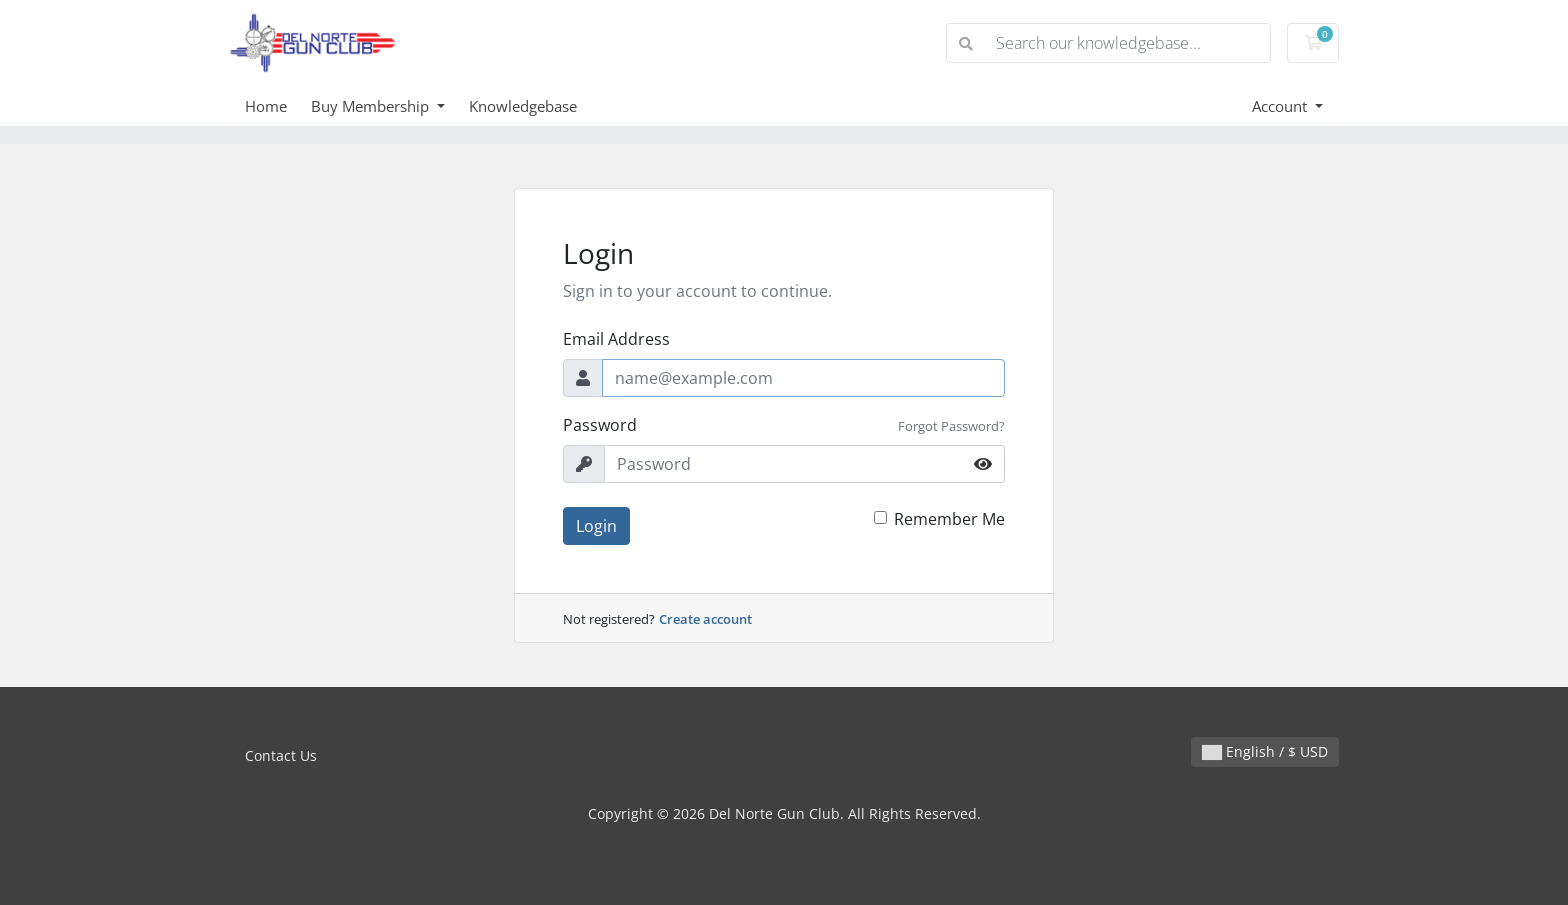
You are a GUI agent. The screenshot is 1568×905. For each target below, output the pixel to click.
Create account (705, 619)
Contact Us (281, 755)
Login (596, 526)
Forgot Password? (951, 426)
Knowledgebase (523, 106)
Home (266, 106)
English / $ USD (1265, 751)
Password (600, 425)
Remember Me (949, 519)
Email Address (616, 339)
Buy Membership (372, 106)
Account (1281, 106)
